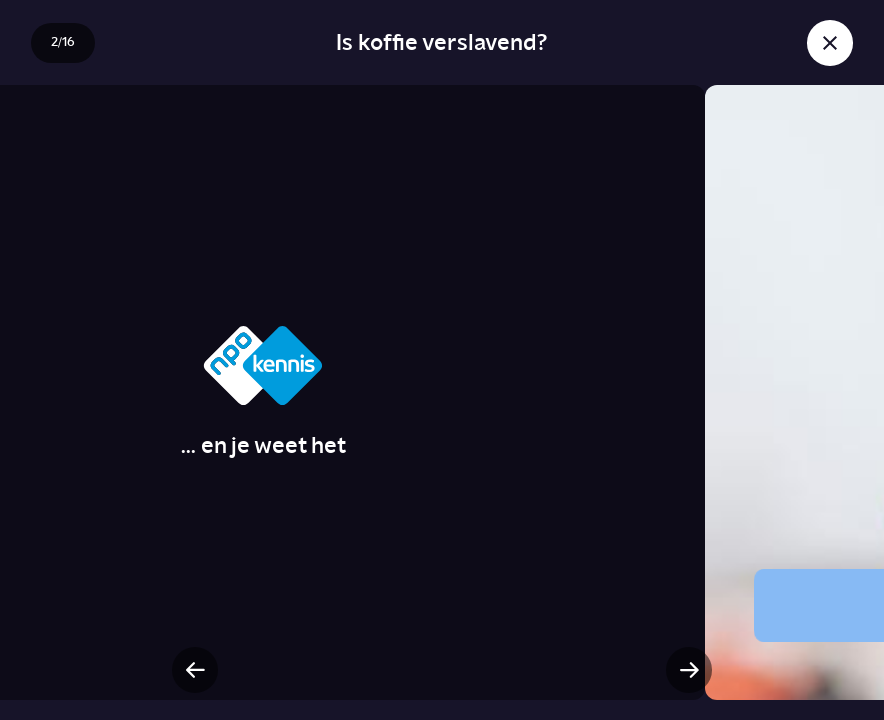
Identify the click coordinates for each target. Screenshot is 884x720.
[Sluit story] (830, 43)
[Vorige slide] (195, 670)
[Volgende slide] (689, 670)
